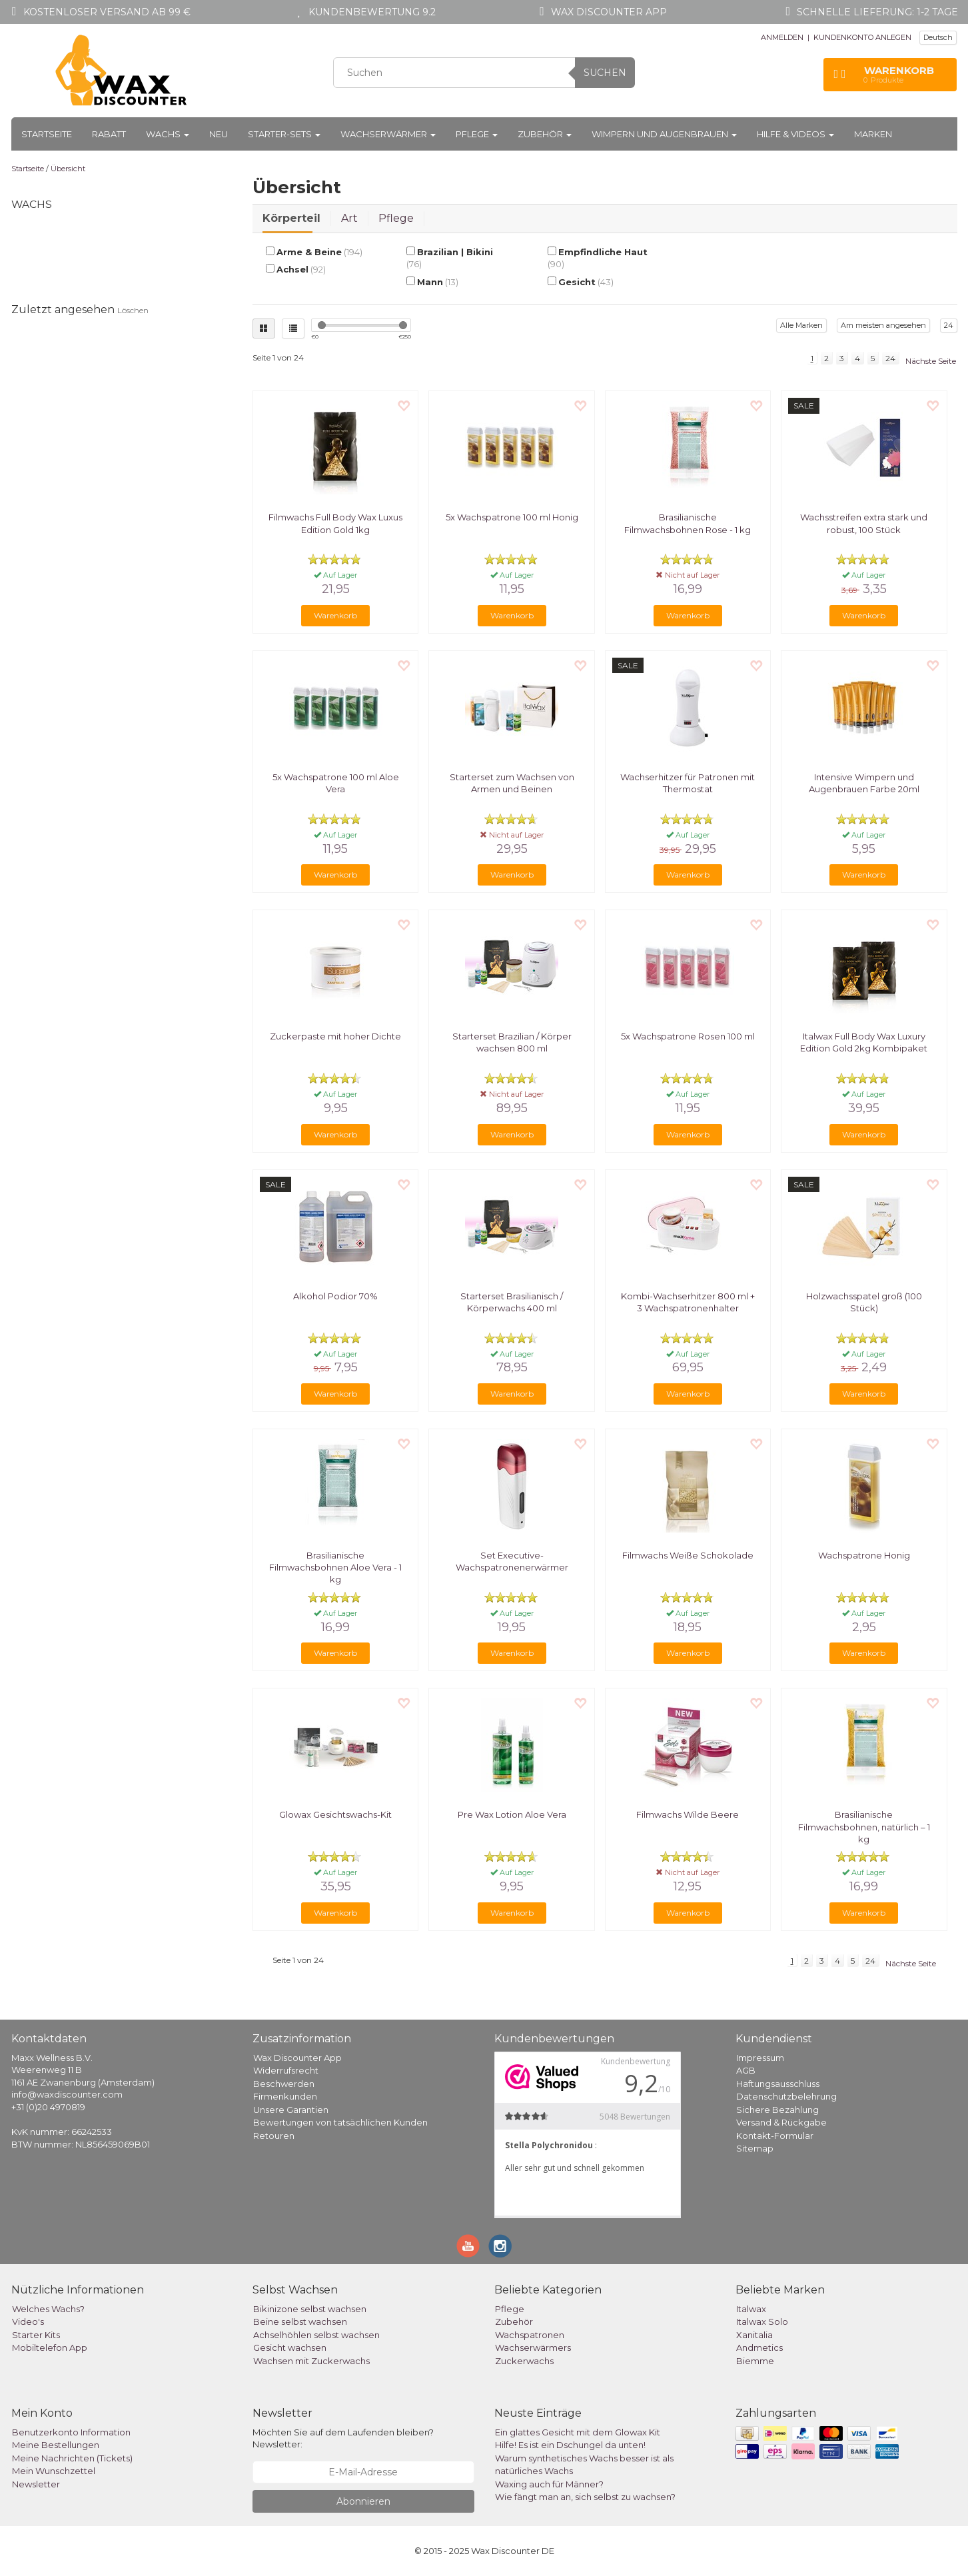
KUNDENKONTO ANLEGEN (862, 37)
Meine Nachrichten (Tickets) (72, 2458)
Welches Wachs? (48, 2308)
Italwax (751, 2308)
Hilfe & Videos (795, 134)
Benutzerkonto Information (71, 2432)
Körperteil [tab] (291, 218)
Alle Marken (801, 325)
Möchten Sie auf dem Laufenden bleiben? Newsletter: (343, 2438)
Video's (28, 2321)
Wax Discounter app (609, 12)
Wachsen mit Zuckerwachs (311, 2360)
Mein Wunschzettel (53, 2470)
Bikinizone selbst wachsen (309, 2308)
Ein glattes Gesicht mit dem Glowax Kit (577, 2432)
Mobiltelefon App (49, 2347)
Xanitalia (754, 2334)
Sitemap (754, 2148)
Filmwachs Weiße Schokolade (687, 1555)
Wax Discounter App (297, 2057)
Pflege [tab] (396, 218)
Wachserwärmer (388, 134)
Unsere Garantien (290, 2109)
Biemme (755, 2360)
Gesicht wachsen (289, 2347)
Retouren (273, 2135)
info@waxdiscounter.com (67, 2094)
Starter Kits (36, 2334)
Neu (218, 134)
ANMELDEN (782, 37)
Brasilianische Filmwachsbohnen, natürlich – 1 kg (864, 1826)
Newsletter (36, 2484)
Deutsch (938, 37)
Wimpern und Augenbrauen (664, 134)
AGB (745, 2070)
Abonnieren (363, 2501)
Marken (873, 134)
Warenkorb (335, 615)
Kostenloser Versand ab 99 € (107, 12)
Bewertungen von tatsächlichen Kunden (340, 2122)
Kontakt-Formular (774, 2135)
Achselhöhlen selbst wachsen (316, 2334)
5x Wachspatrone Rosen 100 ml (688, 1036)
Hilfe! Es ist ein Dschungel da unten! (570, 2444)
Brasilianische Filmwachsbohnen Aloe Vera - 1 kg (335, 1567)
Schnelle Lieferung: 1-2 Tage (877, 12)
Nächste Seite (930, 361)
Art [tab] (349, 218)
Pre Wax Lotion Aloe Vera (512, 1814)
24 (948, 325)
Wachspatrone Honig (864, 1555)
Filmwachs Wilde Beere (687, 1814)
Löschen (133, 310)
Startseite (46, 134)
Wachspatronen (529, 2334)
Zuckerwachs (524, 2360)
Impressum (760, 2057)
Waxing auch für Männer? (549, 2484)
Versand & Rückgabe (781, 2122)
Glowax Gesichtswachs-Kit (335, 1814)
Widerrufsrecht (285, 2070)
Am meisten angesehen (883, 325)
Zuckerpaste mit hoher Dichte (335, 1036)
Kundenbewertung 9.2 (372, 12)
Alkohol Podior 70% (335, 1296)
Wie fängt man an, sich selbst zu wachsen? (585, 2496)
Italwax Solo (762, 2321)
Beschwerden (283, 2083)
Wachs (167, 134)
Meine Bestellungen (55, 2444)
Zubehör (545, 134)
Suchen (605, 73)
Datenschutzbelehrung (786, 2096)
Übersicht (68, 168)
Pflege (477, 134)
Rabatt (109, 134)
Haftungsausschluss (777, 2083)
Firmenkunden (285, 2096)
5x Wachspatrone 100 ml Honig (512, 517)
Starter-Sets (284, 134)
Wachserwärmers (533, 2347)
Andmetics (759, 2347)
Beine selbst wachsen (300, 2321)
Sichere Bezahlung (777, 2109)
